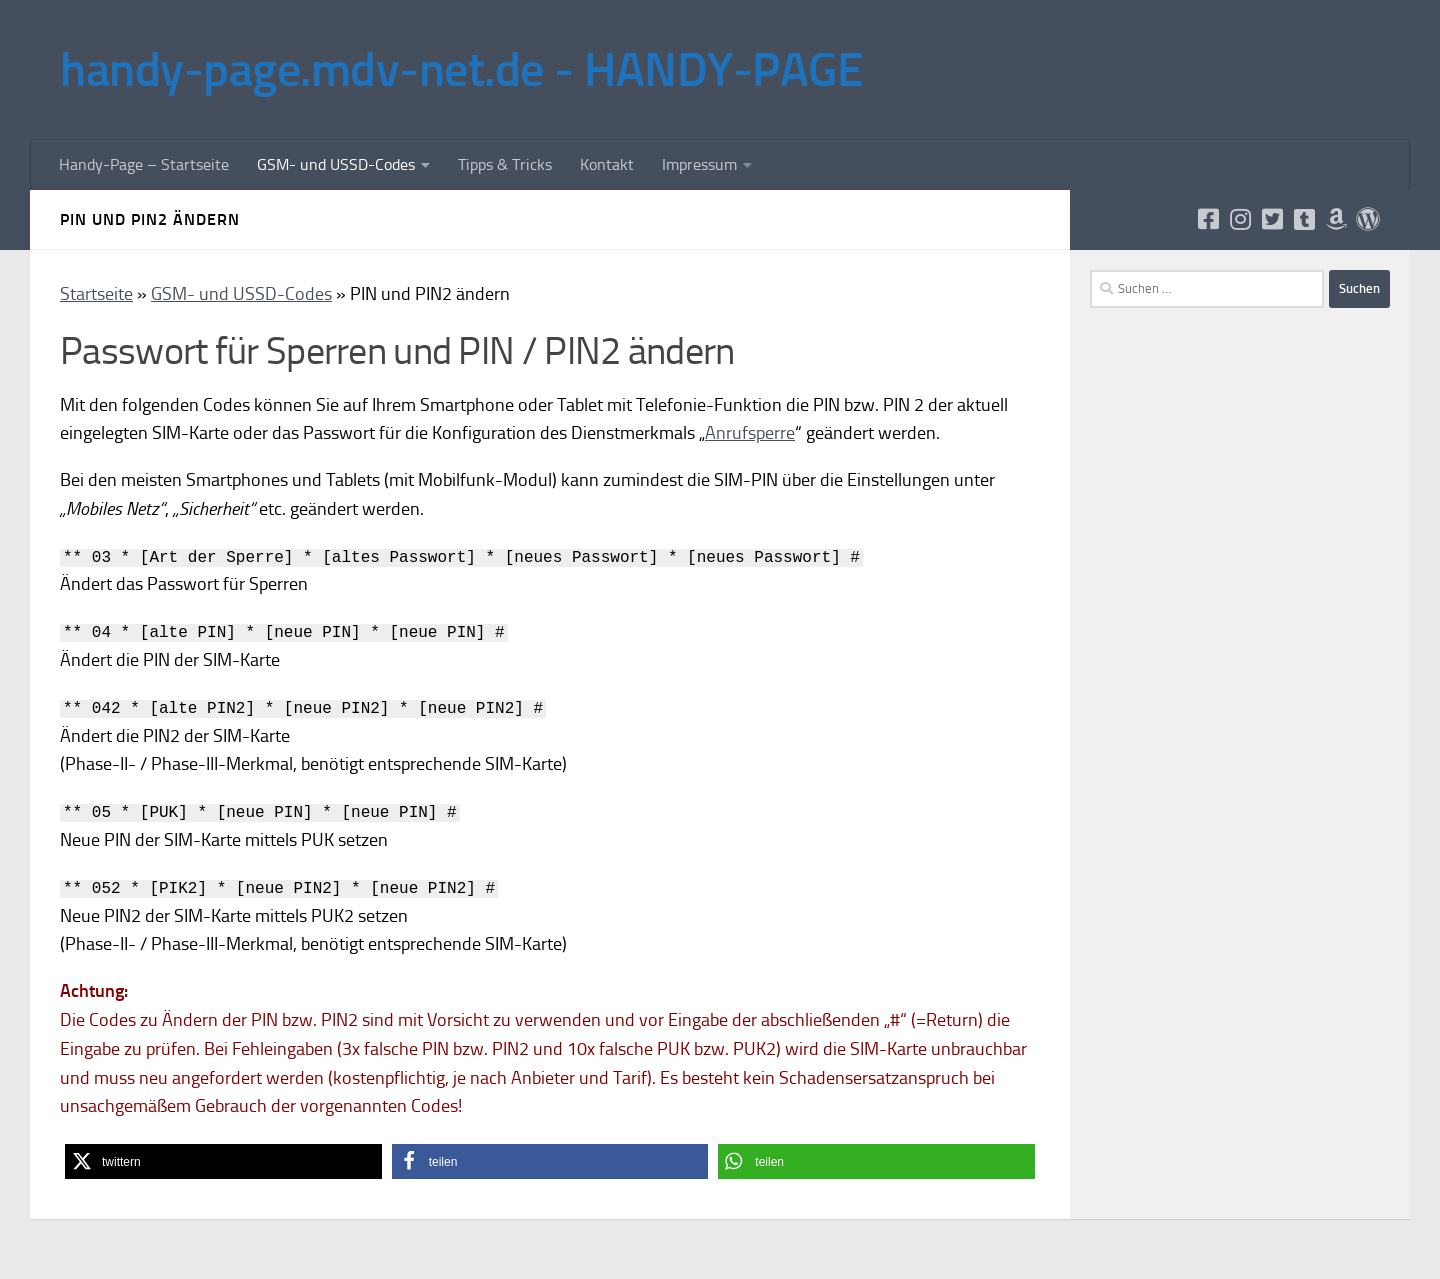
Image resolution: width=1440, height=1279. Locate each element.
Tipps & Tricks (505, 164)
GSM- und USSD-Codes (336, 164)
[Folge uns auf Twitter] (1272, 219)
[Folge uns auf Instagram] (1240, 219)
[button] (223, 1161)
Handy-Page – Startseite (144, 164)
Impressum (699, 164)
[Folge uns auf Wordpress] (1368, 219)
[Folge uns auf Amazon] (1336, 219)
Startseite (96, 294)
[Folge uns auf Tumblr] (1304, 219)
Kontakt (607, 164)
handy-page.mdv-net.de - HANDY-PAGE (461, 69)
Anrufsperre (750, 433)
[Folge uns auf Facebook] (1208, 219)
